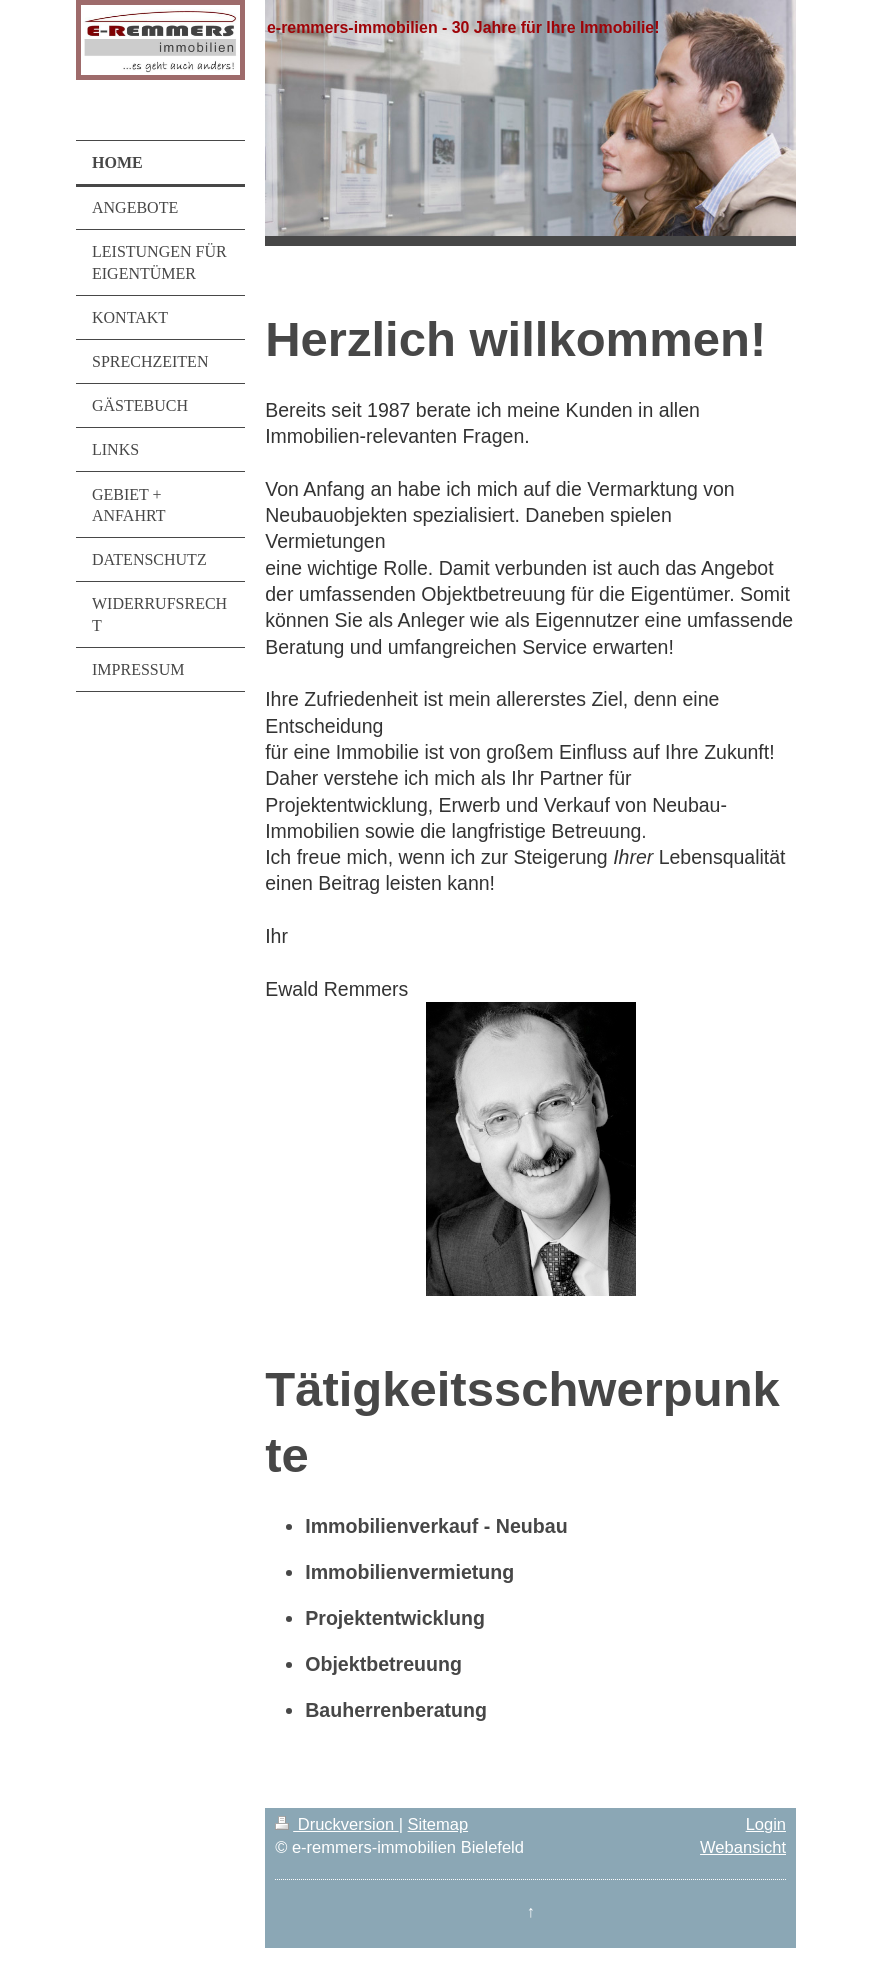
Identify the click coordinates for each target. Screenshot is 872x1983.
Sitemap (438, 1824)
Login (766, 1824)
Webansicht (743, 1847)
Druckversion (336, 1824)
